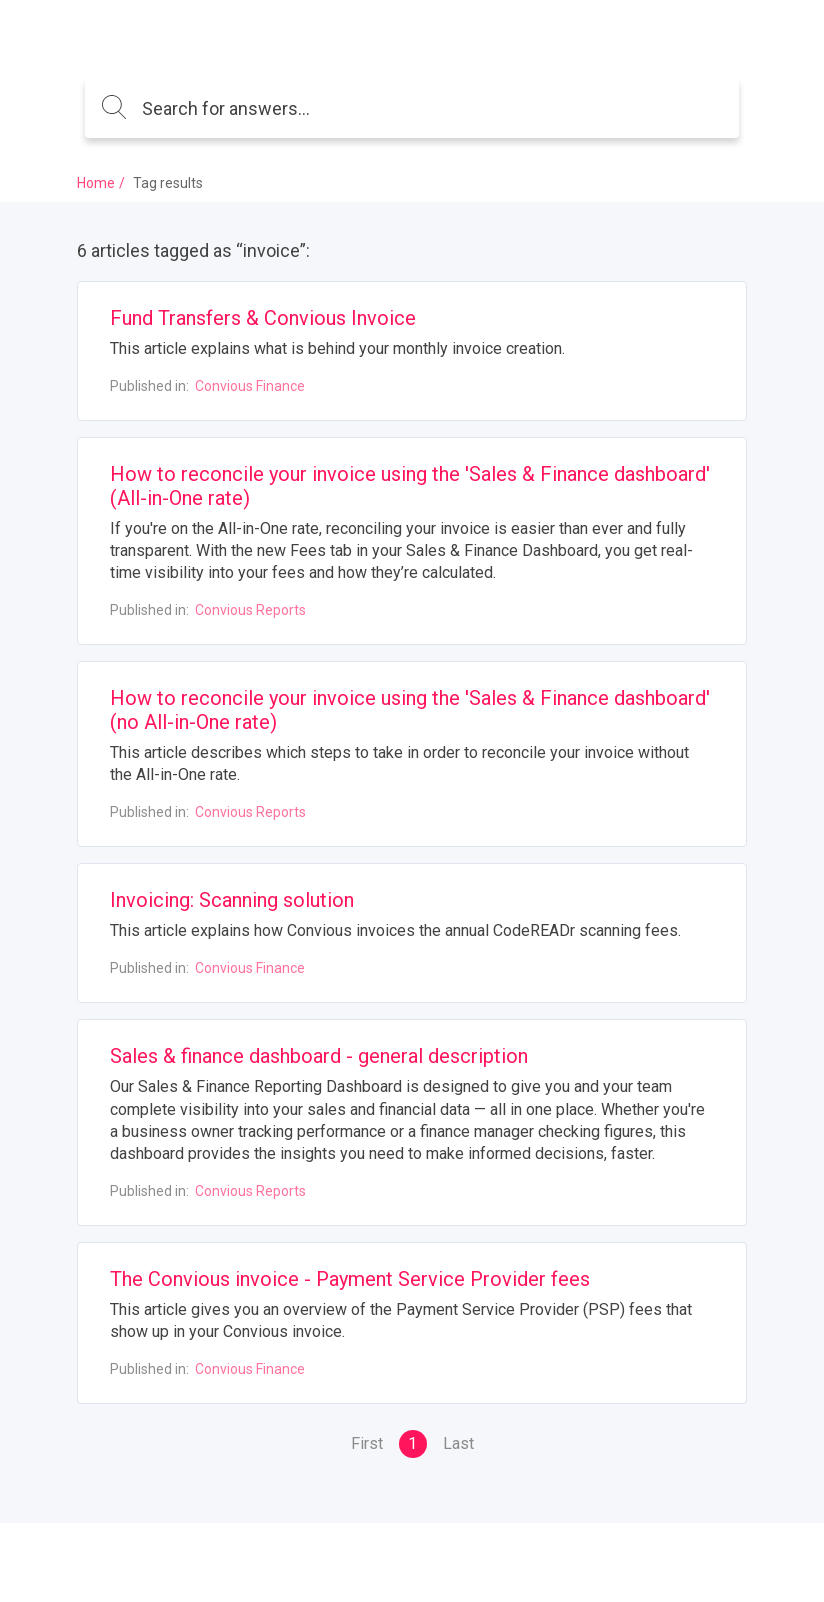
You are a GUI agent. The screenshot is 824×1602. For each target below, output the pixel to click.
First (367, 1443)
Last (458, 1443)
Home (96, 183)
